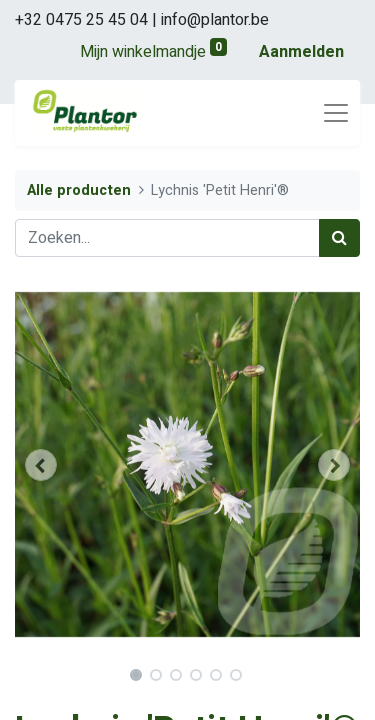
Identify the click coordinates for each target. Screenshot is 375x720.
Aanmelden (301, 52)
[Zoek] (339, 238)
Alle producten (79, 190)
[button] (41, 465)
